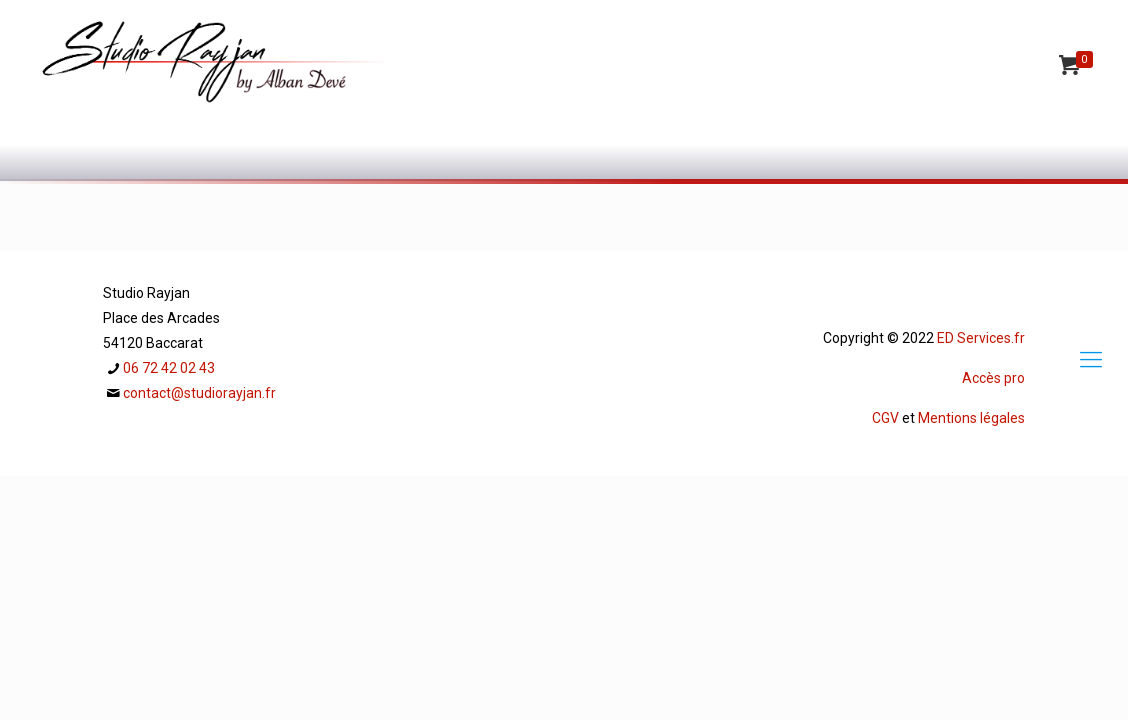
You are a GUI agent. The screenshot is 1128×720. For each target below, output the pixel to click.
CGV (885, 418)
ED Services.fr (981, 338)
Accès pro (993, 378)
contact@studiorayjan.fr (199, 393)
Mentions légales (971, 418)
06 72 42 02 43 (169, 368)
